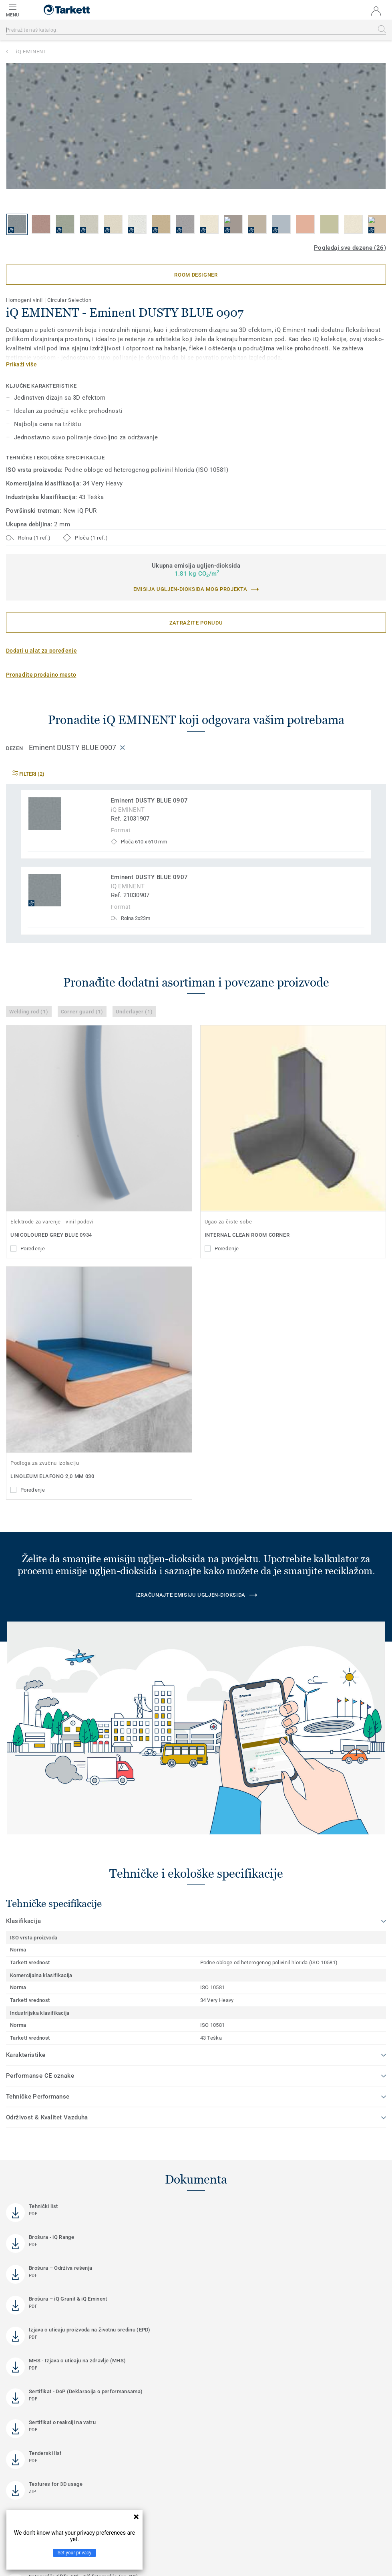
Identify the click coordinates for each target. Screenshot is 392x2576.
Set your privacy (74, 2553)
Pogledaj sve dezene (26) (350, 247)
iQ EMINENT (31, 52)
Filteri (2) (28, 774)
